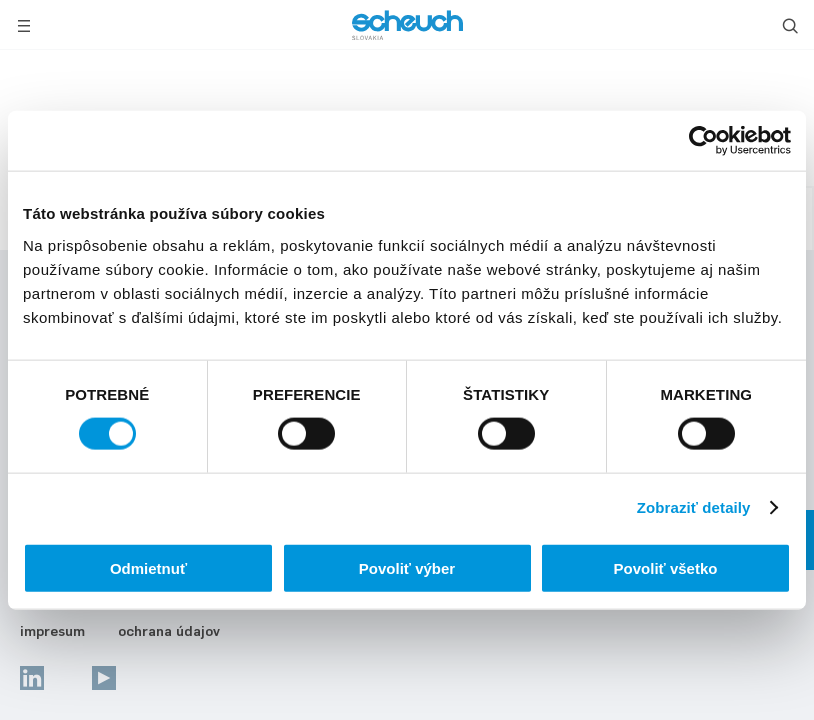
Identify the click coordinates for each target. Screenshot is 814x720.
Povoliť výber (407, 567)
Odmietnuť (148, 567)
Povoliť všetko (666, 567)
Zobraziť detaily (694, 507)
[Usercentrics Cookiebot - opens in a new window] (703, 141)
